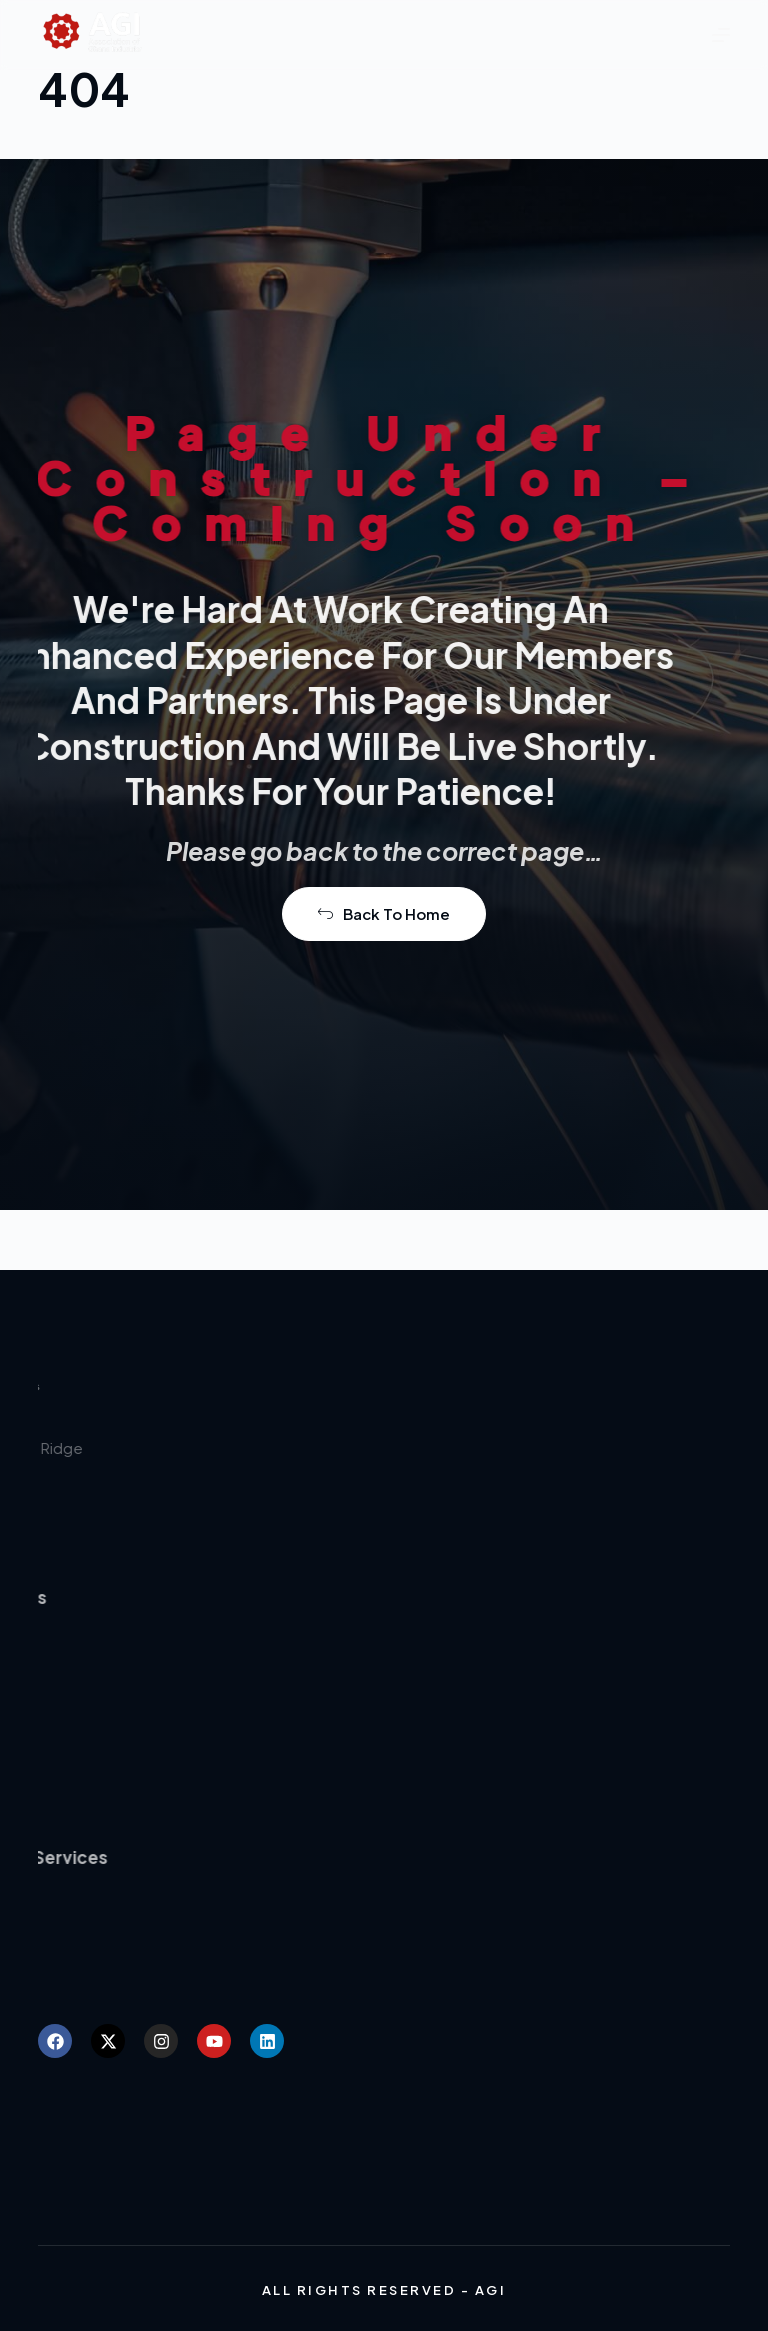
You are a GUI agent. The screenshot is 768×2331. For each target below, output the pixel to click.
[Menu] (721, 35)
